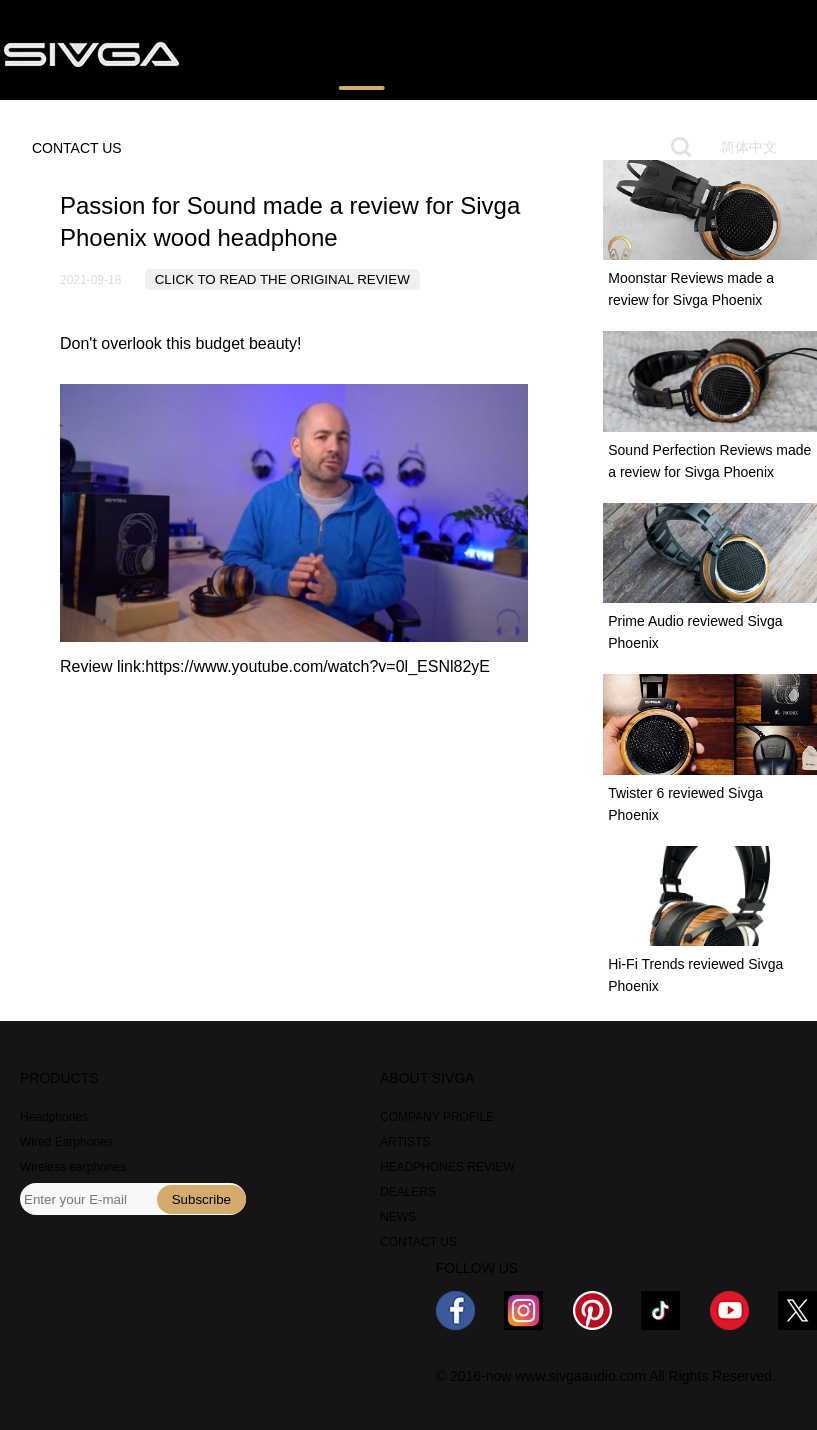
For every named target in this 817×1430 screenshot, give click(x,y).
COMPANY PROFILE (437, 1117)
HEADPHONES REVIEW (447, 1167)
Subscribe (201, 1199)
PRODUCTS (253, 53)
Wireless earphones (73, 1167)
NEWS (597, 53)
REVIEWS (361, 53)
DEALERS (408, 1192)
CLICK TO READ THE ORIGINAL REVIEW (282, 279)
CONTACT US (77, 148)
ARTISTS (405, 1142)
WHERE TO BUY (485, 53)
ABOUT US (690, 53)
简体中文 (749, 147)
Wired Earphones (66, 1142)
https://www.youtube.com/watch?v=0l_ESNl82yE (317, 666)
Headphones (54, 1117)
